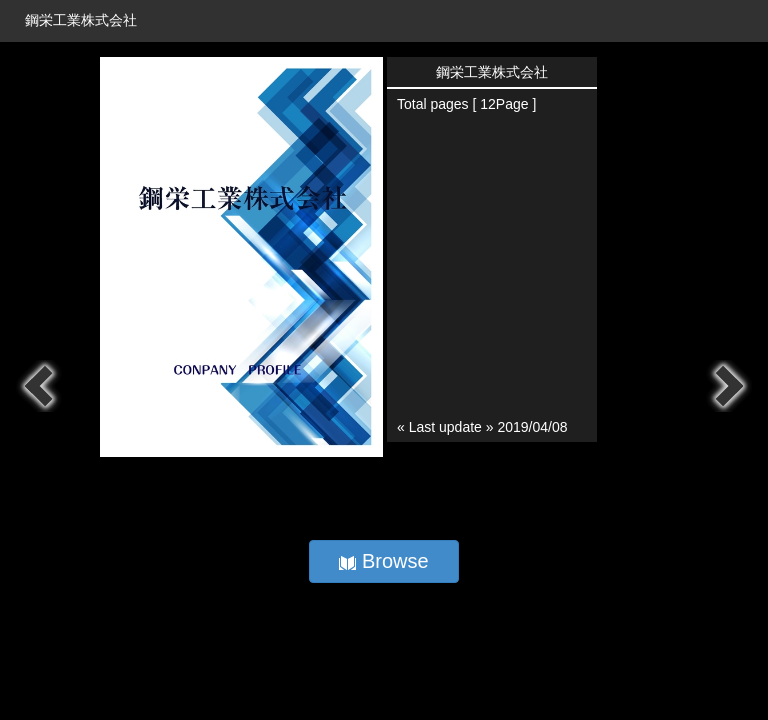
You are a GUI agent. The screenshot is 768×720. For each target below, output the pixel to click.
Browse (383, 561)
